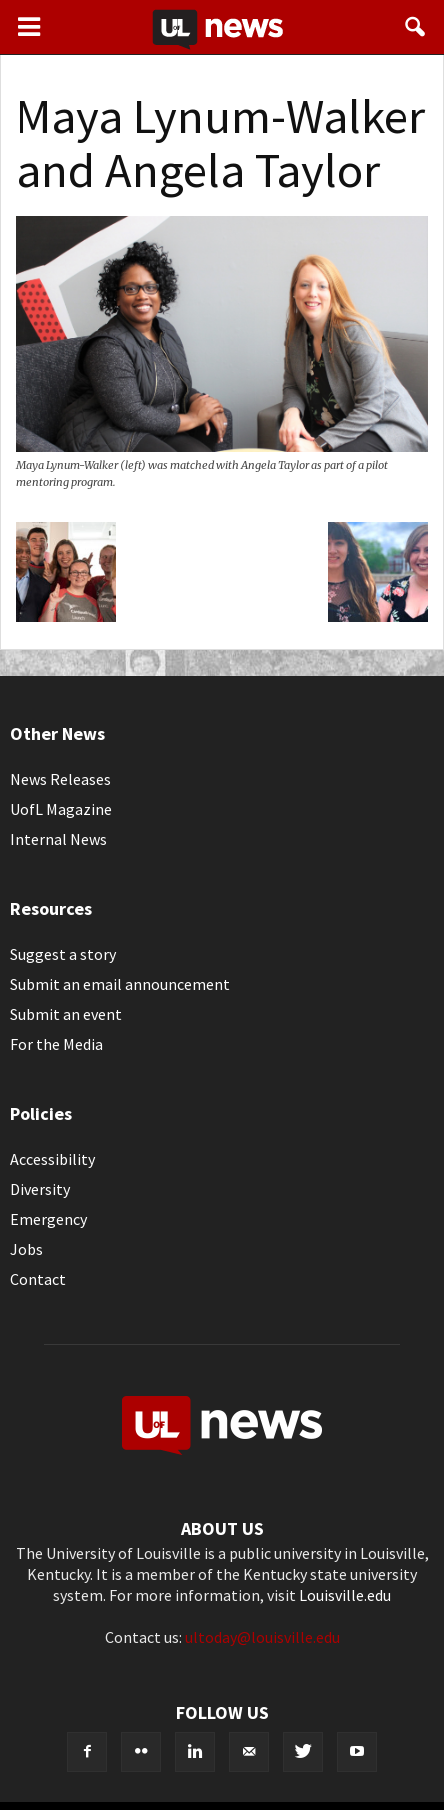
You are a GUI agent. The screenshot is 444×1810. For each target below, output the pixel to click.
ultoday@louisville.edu (262, 1637)
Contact (38, 1279)
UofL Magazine (61, 809)
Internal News (58, 839)
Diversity (40, 1189)
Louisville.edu (345, 1595)
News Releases (60, 779)
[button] (416, 27)
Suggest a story (63, 954)
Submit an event (66, 1014)
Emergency (48, 1219)
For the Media (56, 1044)
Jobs (26, 1249)
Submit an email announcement (120, 984)
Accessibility (52, 1159)
